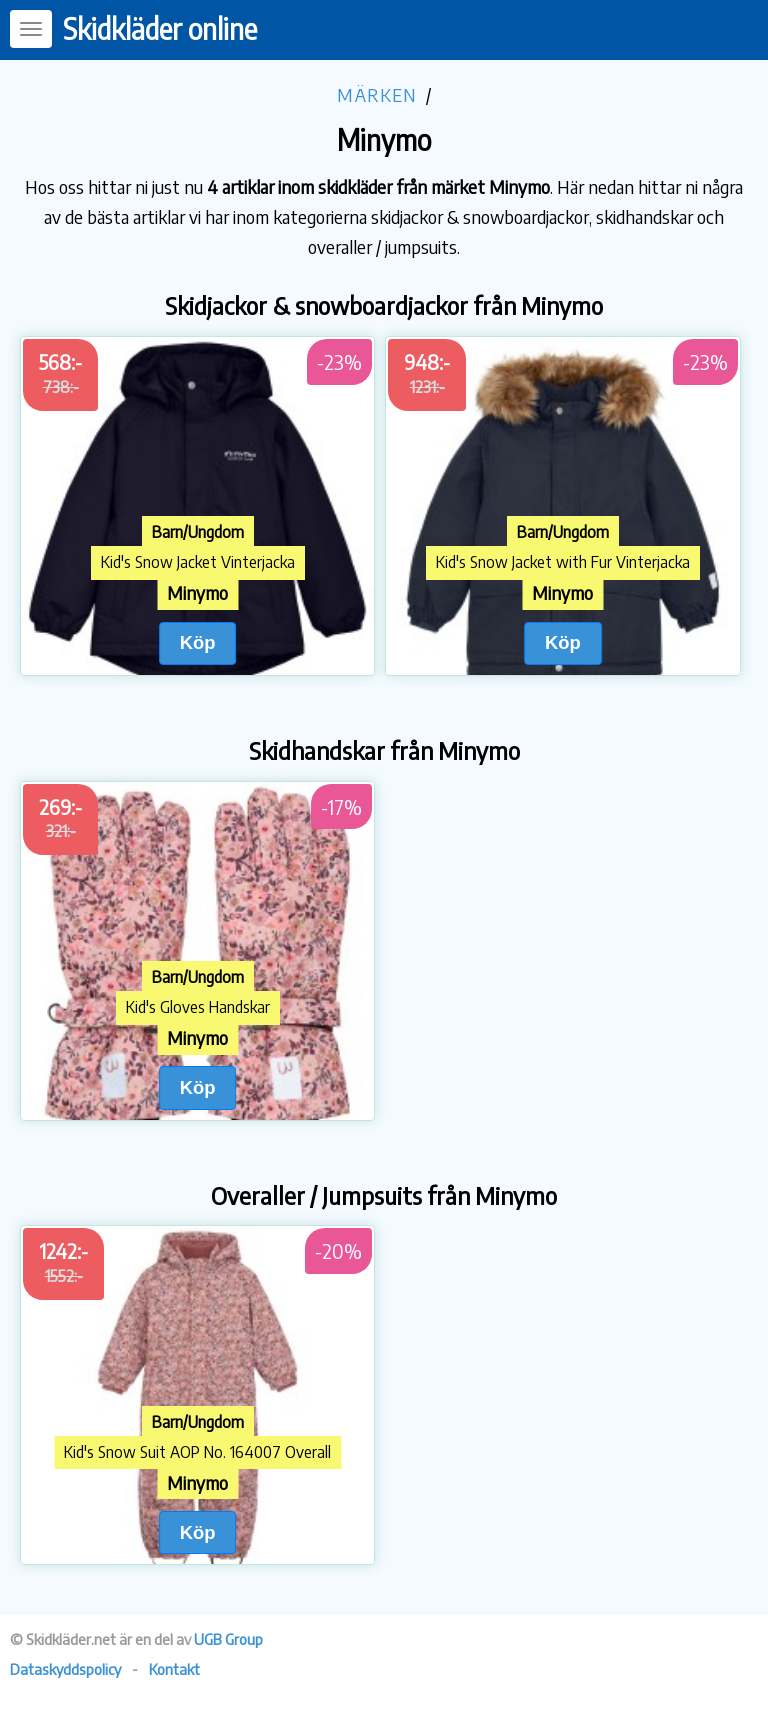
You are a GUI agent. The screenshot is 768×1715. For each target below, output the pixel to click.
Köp (198, 642)
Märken (377, 94)
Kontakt (174, 1669)
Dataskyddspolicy (65, 1669)
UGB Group (228, 1639)
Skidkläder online (160, 28)
